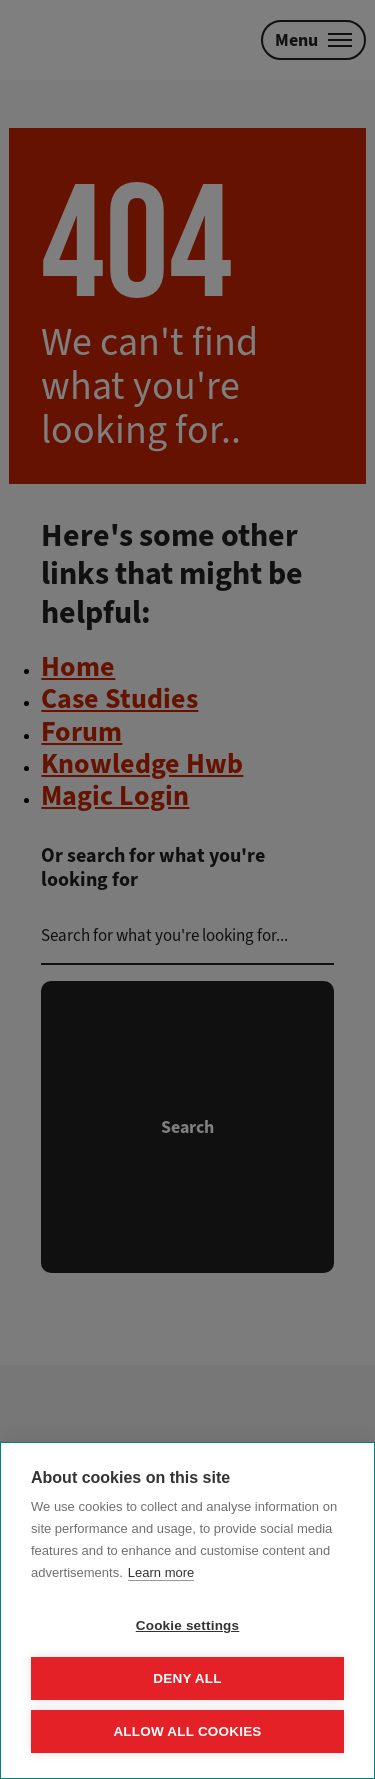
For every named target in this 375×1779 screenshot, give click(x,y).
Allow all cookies (187, 1731)
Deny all (187, 1678)
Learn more (161, 1572)
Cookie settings (188, 1625)
